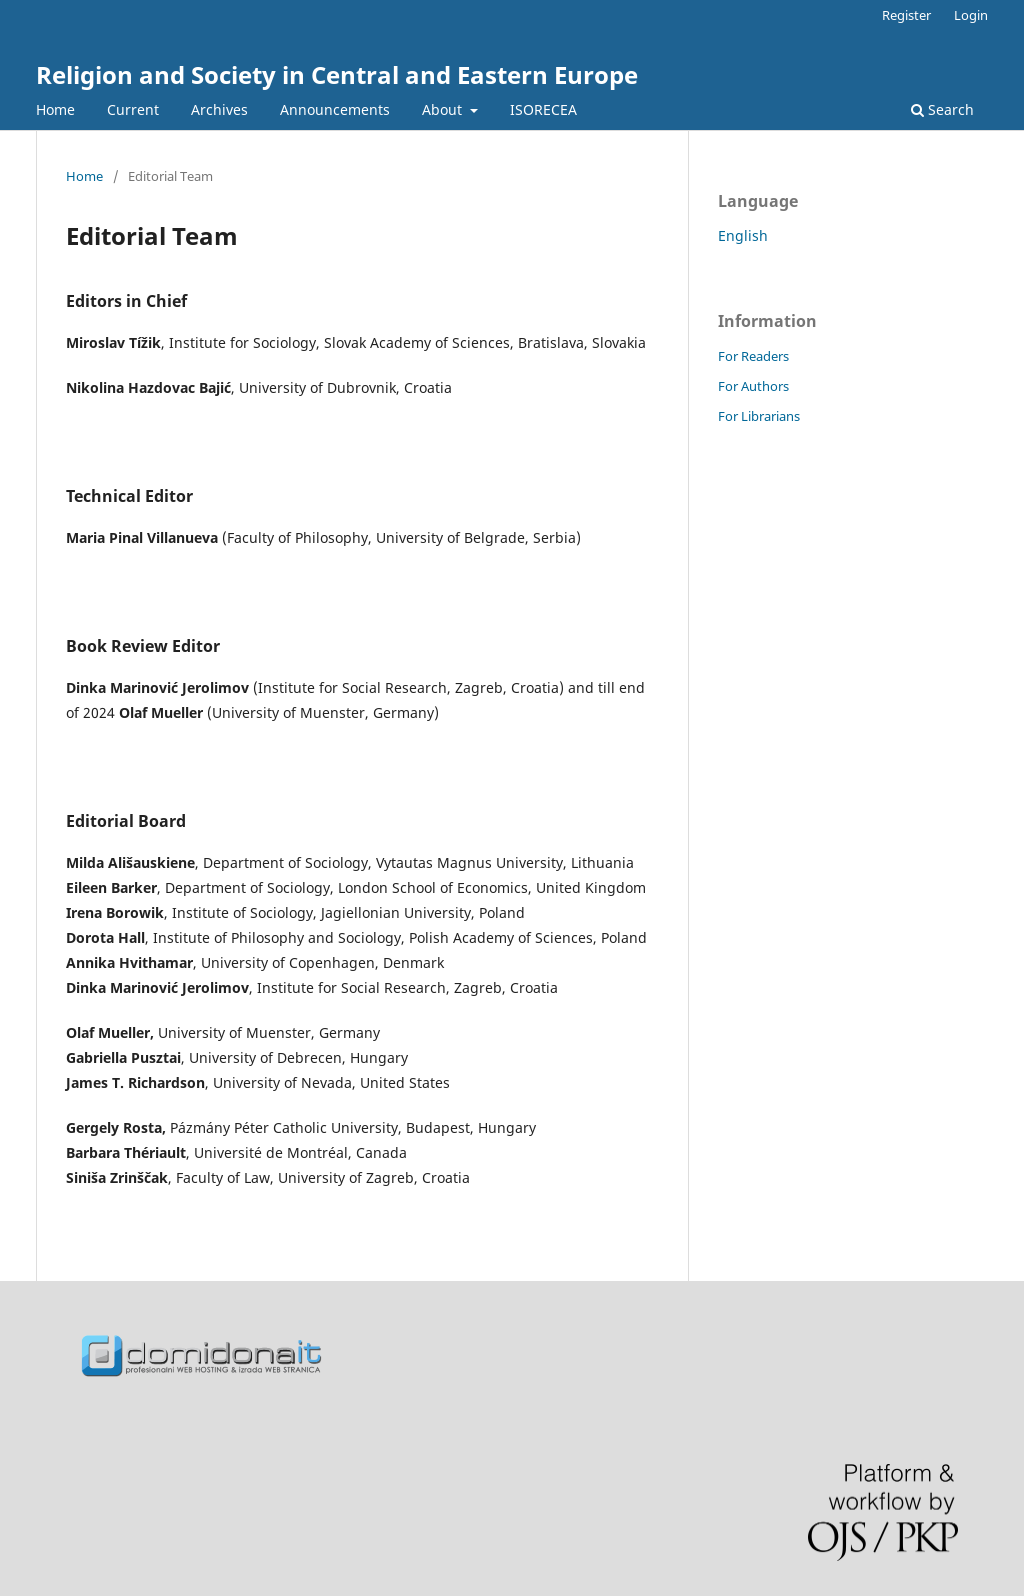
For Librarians (759, 416)
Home (55, 109)
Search (942, 109)
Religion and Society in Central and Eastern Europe (337, 74)
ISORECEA (543, 109)
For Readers (753, 356)
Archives (219, 109)
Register (906, 15)
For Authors (753, 386)
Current (133, 109)
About (444, 109)
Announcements (335, 109)
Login (971, 15)
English (743, 235)
